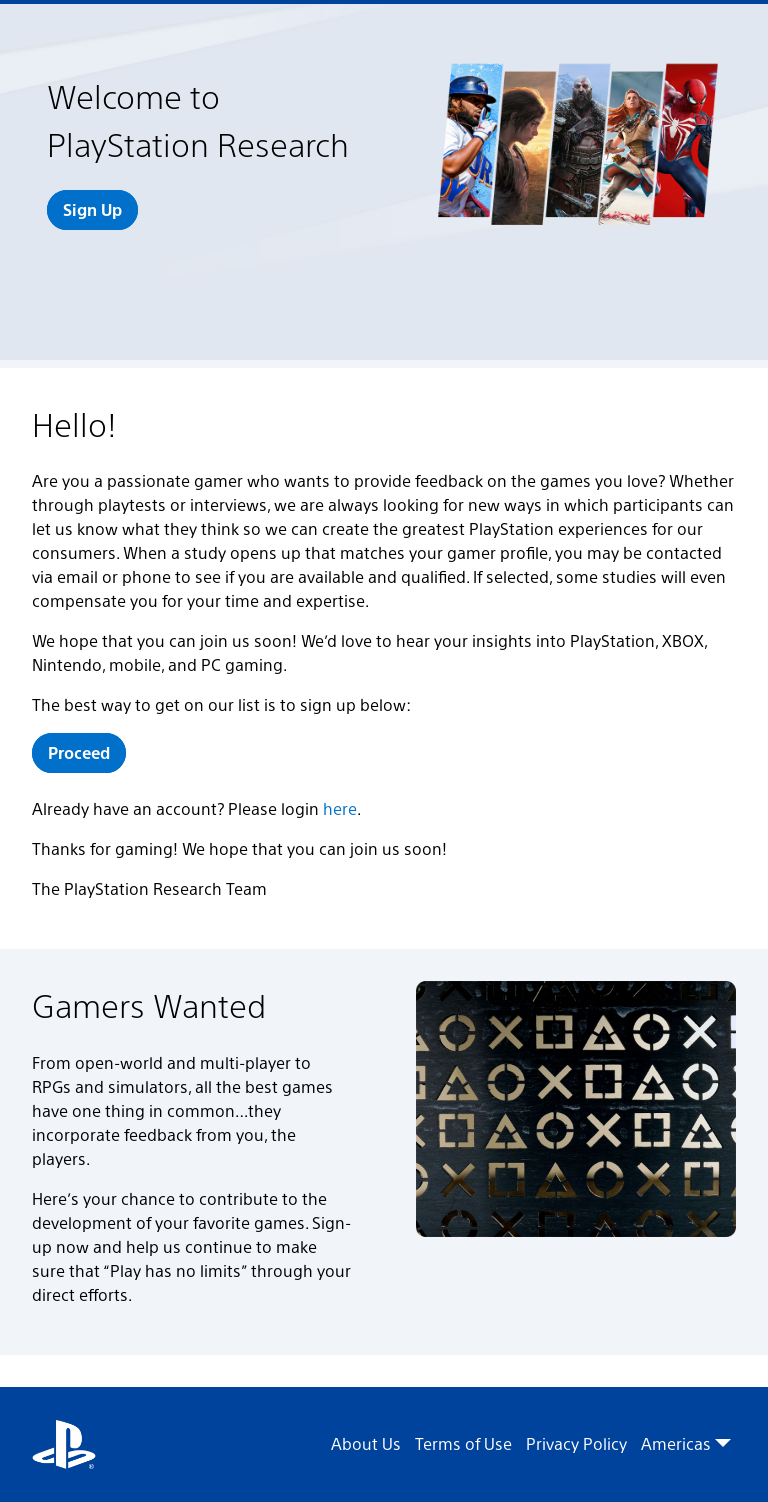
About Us (366, 1443)
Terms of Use (463, 1443)
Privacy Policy (576, 1443)
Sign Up (92, 209)
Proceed (79, 752)
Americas (686, 1443)
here (340, 808)
